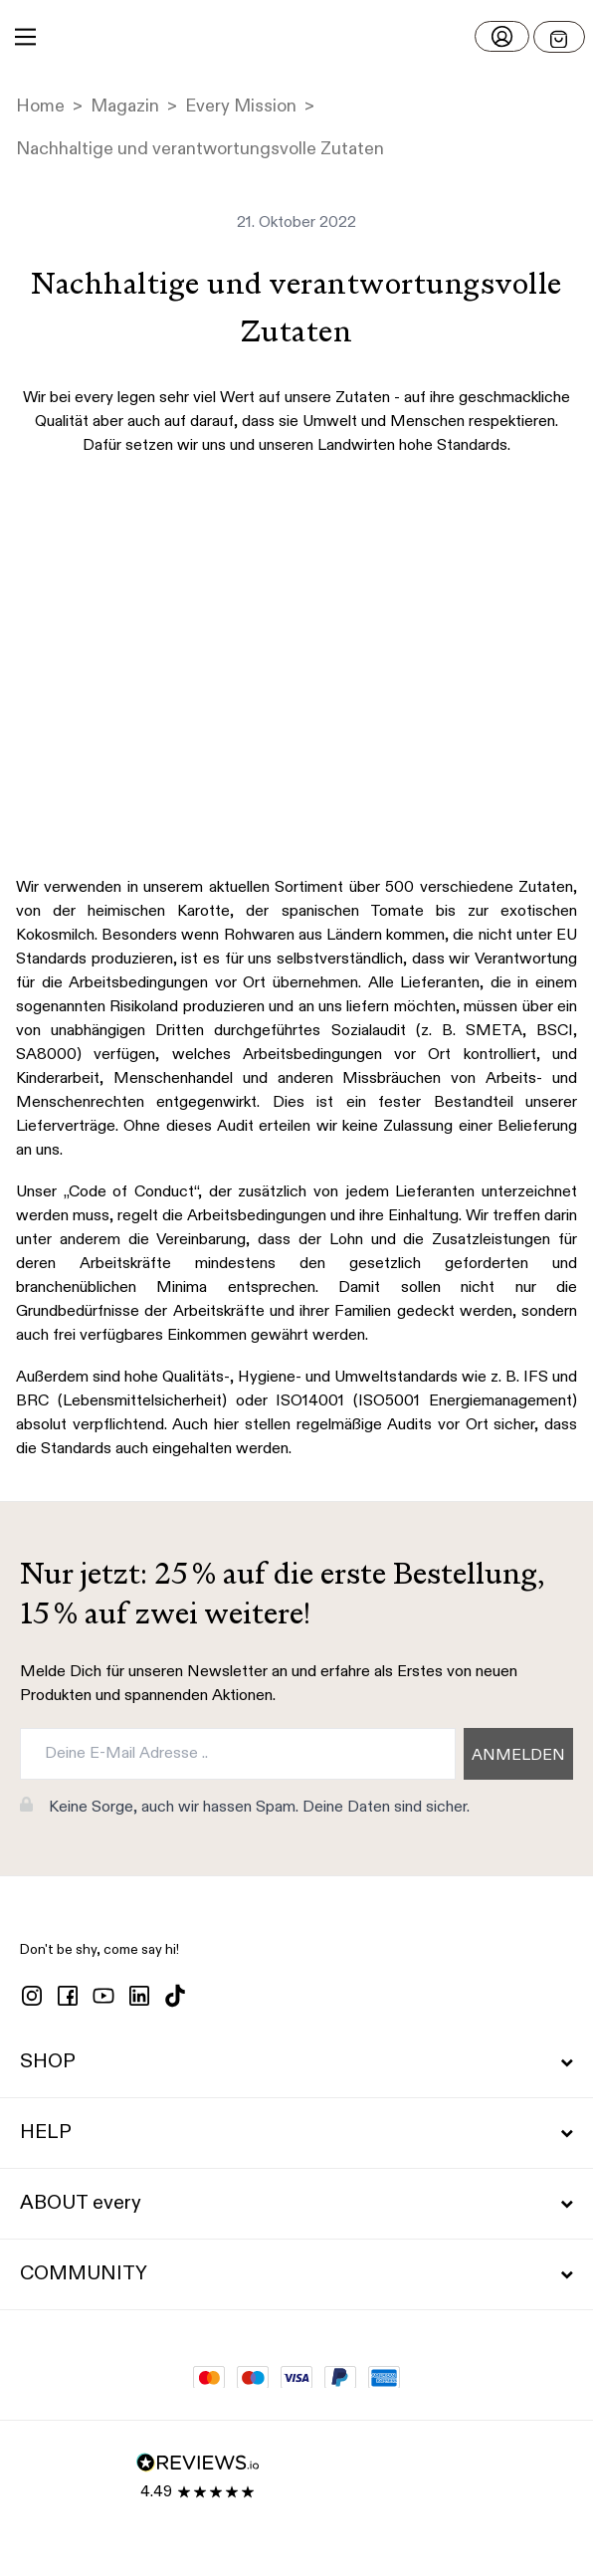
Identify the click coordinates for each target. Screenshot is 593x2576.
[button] (296, 37)
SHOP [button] (296, 2062)
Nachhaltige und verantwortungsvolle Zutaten (200, 149)
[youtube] (103, 1996)
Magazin (125, 106)
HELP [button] (296, 2133)
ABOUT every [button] (296, 2204)
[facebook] (68, 1996)
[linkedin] (139, 1996)
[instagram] (32, 1996)
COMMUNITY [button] (296, 2274)
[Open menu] (559, 37)
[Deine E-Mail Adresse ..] (238, 1754)
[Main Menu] (25, 37)
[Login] (502, 36)
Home (40, 106)
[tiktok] (175, 1996)
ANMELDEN (518, 1756)
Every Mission (240, 106)
